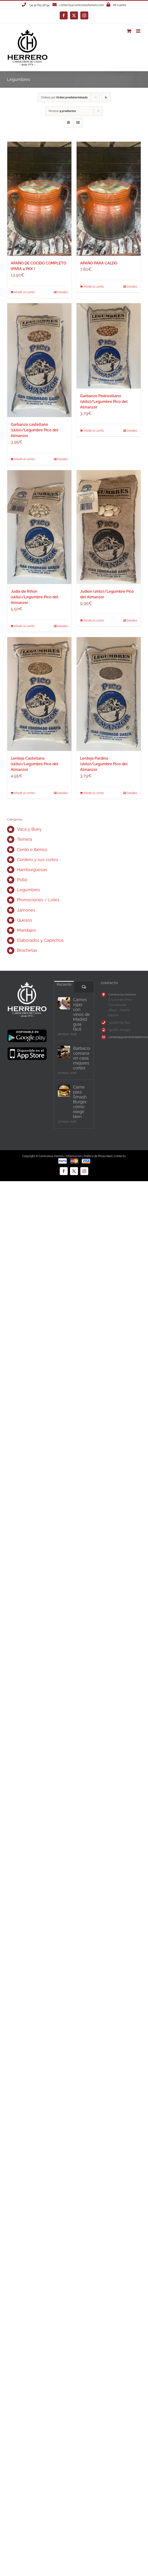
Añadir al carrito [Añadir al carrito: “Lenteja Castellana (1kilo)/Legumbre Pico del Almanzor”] (24, 793)
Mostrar (62, 111)
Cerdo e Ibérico (32, 849)
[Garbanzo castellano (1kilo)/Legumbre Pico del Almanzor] (39, 360)
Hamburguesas (32, 869)
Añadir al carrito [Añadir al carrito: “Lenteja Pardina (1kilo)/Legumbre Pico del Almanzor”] (93, 793)
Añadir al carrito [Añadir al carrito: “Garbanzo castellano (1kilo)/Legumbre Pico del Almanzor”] (24, 459)
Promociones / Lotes (38, 899)
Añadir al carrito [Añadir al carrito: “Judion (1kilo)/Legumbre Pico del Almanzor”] (93, 620)
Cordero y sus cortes (37, 859)
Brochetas (27, 950)
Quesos (24, 920)
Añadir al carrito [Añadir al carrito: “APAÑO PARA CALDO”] (93, 286)
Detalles (62, 292)
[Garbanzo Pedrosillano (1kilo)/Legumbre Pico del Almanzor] (109, 346)
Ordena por (64, 97)
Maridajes (26, 930)
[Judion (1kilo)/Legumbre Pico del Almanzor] (109, 527)
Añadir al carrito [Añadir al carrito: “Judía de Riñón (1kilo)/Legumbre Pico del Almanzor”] (24, 626)
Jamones (26, 910)
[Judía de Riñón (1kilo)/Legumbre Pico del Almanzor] (39, 527)
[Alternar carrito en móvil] (129, 31)
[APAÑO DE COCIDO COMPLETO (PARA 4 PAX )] (39, 199)
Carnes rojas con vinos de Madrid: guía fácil (81, 1014)
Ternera (24, 839)
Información (74, 1156)
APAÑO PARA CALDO (98, 263)
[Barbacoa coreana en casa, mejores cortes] (64, 1052)
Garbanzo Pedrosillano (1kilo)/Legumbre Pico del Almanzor (104, 401)
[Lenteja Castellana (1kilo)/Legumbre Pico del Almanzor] (39, 694)
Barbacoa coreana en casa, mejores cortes (81, 1058)
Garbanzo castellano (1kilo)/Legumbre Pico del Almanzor (34, 430)
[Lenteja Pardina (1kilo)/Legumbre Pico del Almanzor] (109, 694)
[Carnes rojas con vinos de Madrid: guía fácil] (64, 1003)
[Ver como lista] (77, 122)
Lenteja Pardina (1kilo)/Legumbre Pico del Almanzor (104, 764)
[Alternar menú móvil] (138, 31)
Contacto (120, 1156)
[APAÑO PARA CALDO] (109, 199)
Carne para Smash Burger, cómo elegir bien (80, 1102)
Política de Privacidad (98, 1156)
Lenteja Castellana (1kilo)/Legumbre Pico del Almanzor (34, 764)
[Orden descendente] (106, 97)
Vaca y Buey (29, 829)
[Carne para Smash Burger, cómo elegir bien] (64, 1091)
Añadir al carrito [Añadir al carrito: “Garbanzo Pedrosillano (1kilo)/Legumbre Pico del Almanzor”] (93, 430)
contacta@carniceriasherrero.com (81, 5)
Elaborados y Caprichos (40, 940)
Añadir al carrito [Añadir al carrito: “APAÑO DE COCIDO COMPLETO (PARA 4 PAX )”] (24, 292)
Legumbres (28, 889)
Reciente (64, 984)
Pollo (22, 879)
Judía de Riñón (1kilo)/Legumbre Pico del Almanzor (34, 597)
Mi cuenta (119, 5)
